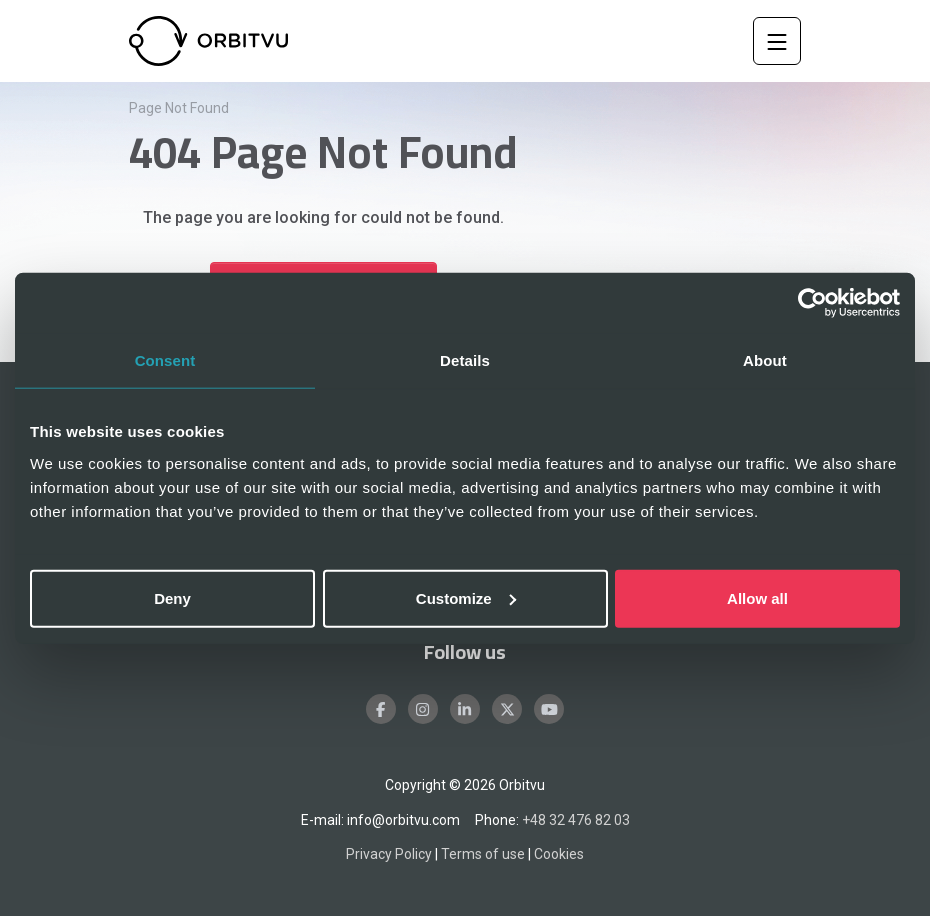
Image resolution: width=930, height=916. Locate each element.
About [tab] (765, 360)
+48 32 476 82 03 (576, 820)
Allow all (757, 597)
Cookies (559, 854)
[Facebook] (381, 709)
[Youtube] (549, 709)
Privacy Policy (389, 854)
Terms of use (483, 854)
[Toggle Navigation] (777, 41)
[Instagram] (423, 709)
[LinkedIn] (465, 709)
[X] (507, 709)
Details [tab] (465, 360)
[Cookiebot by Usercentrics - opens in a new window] (812, 303)
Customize (466, 597)
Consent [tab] (165, 360)
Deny (172, 597)
